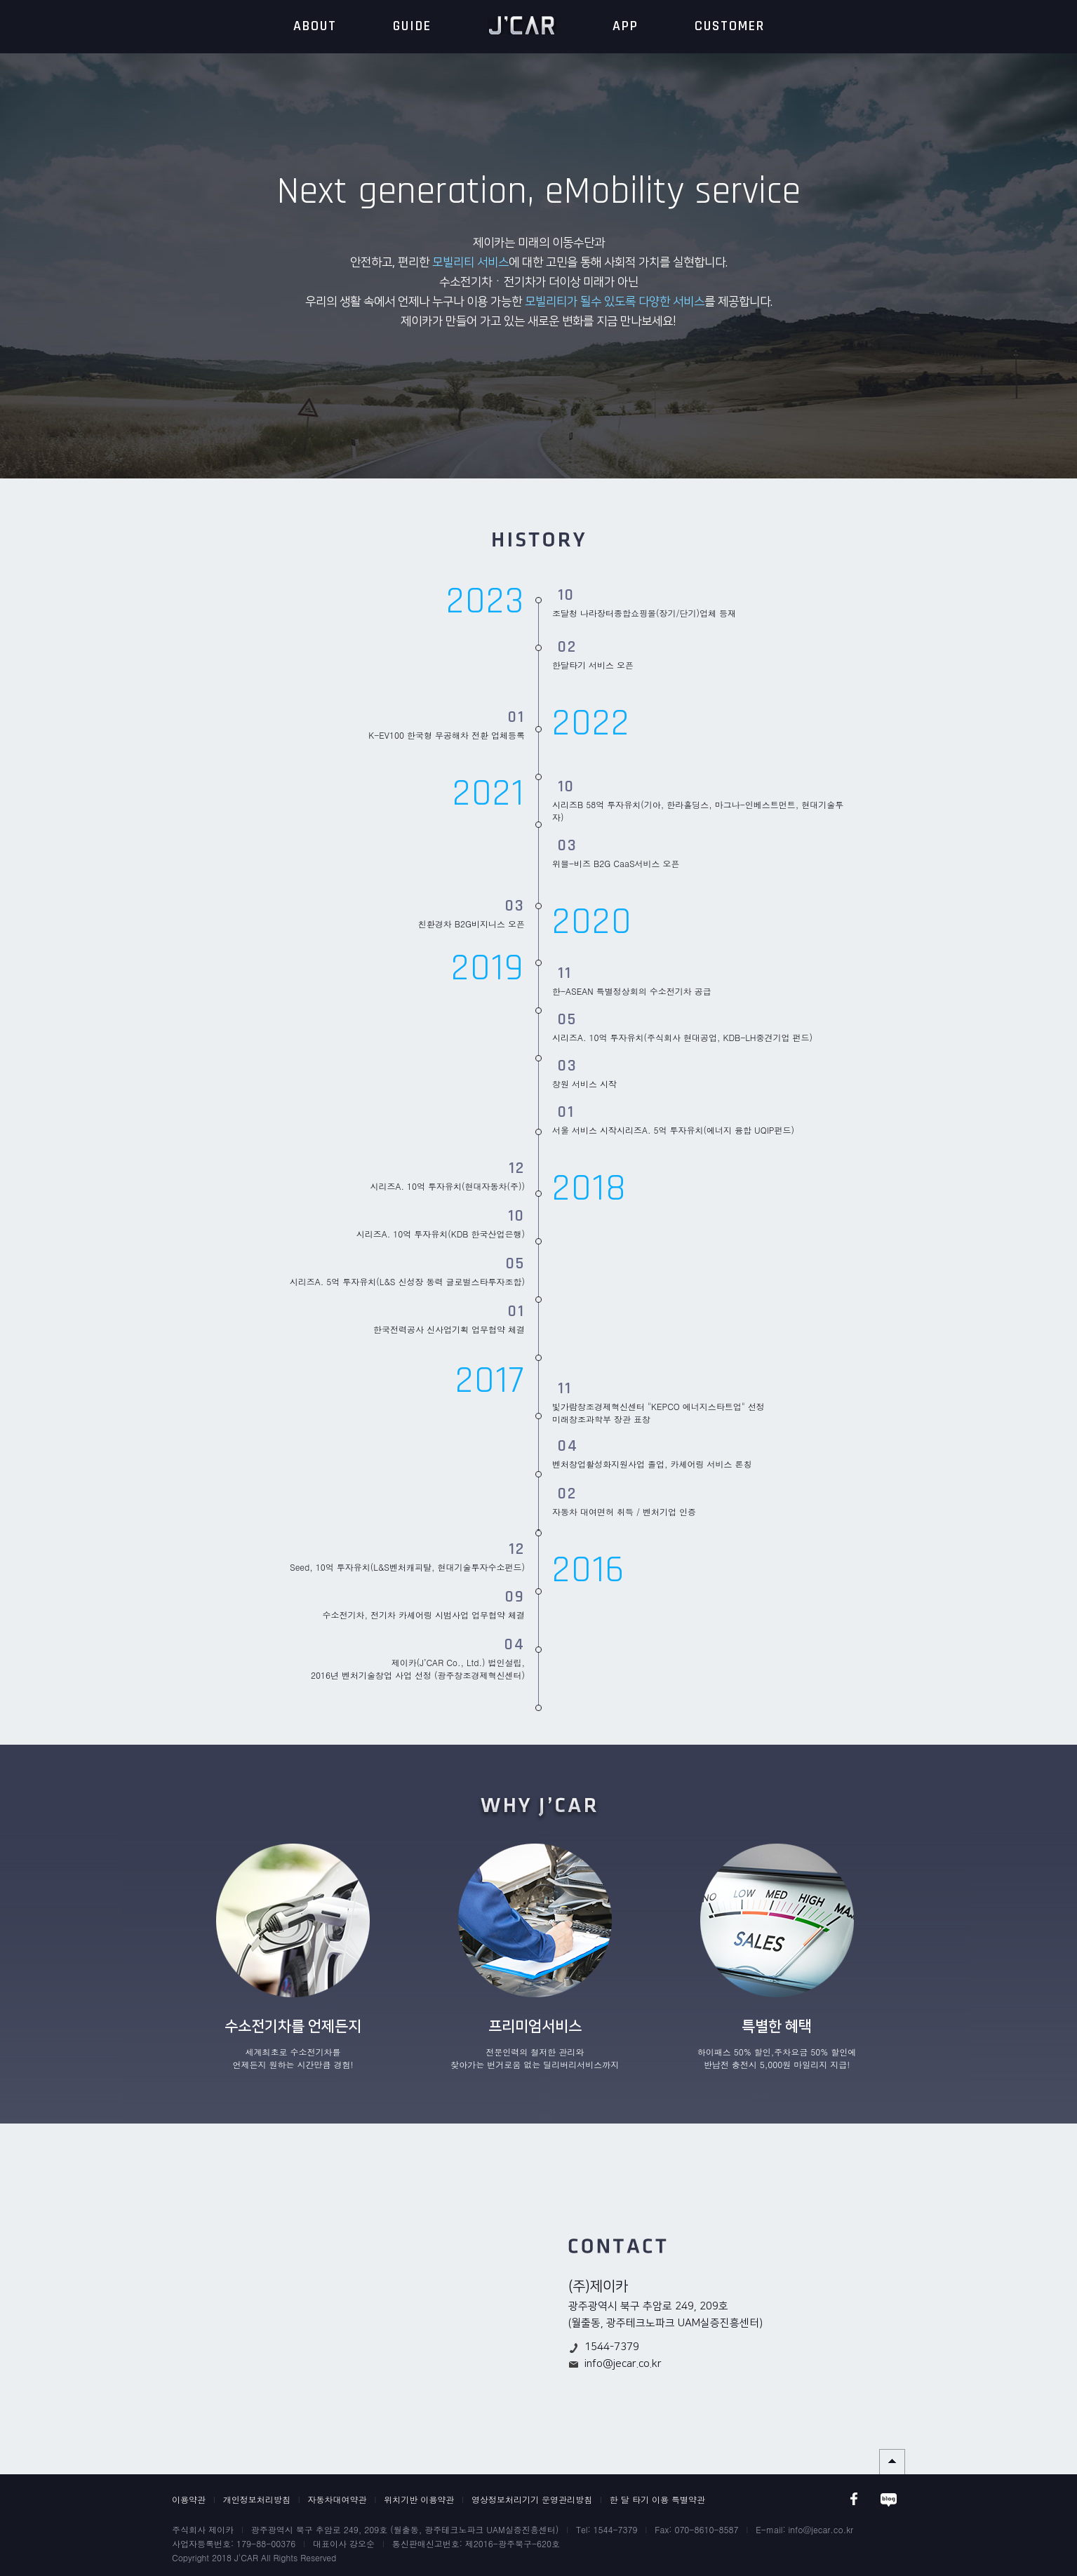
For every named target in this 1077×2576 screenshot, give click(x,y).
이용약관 (189, 2499)
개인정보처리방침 (256, 2499)
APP (625, 26)
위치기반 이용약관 (419, 2499)
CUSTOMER (730, 26)
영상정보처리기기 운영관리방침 (531, 2499)
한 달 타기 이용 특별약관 (657, 2499)
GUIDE (412, 26)
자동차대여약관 (337, 2499)
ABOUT (315, 26)
